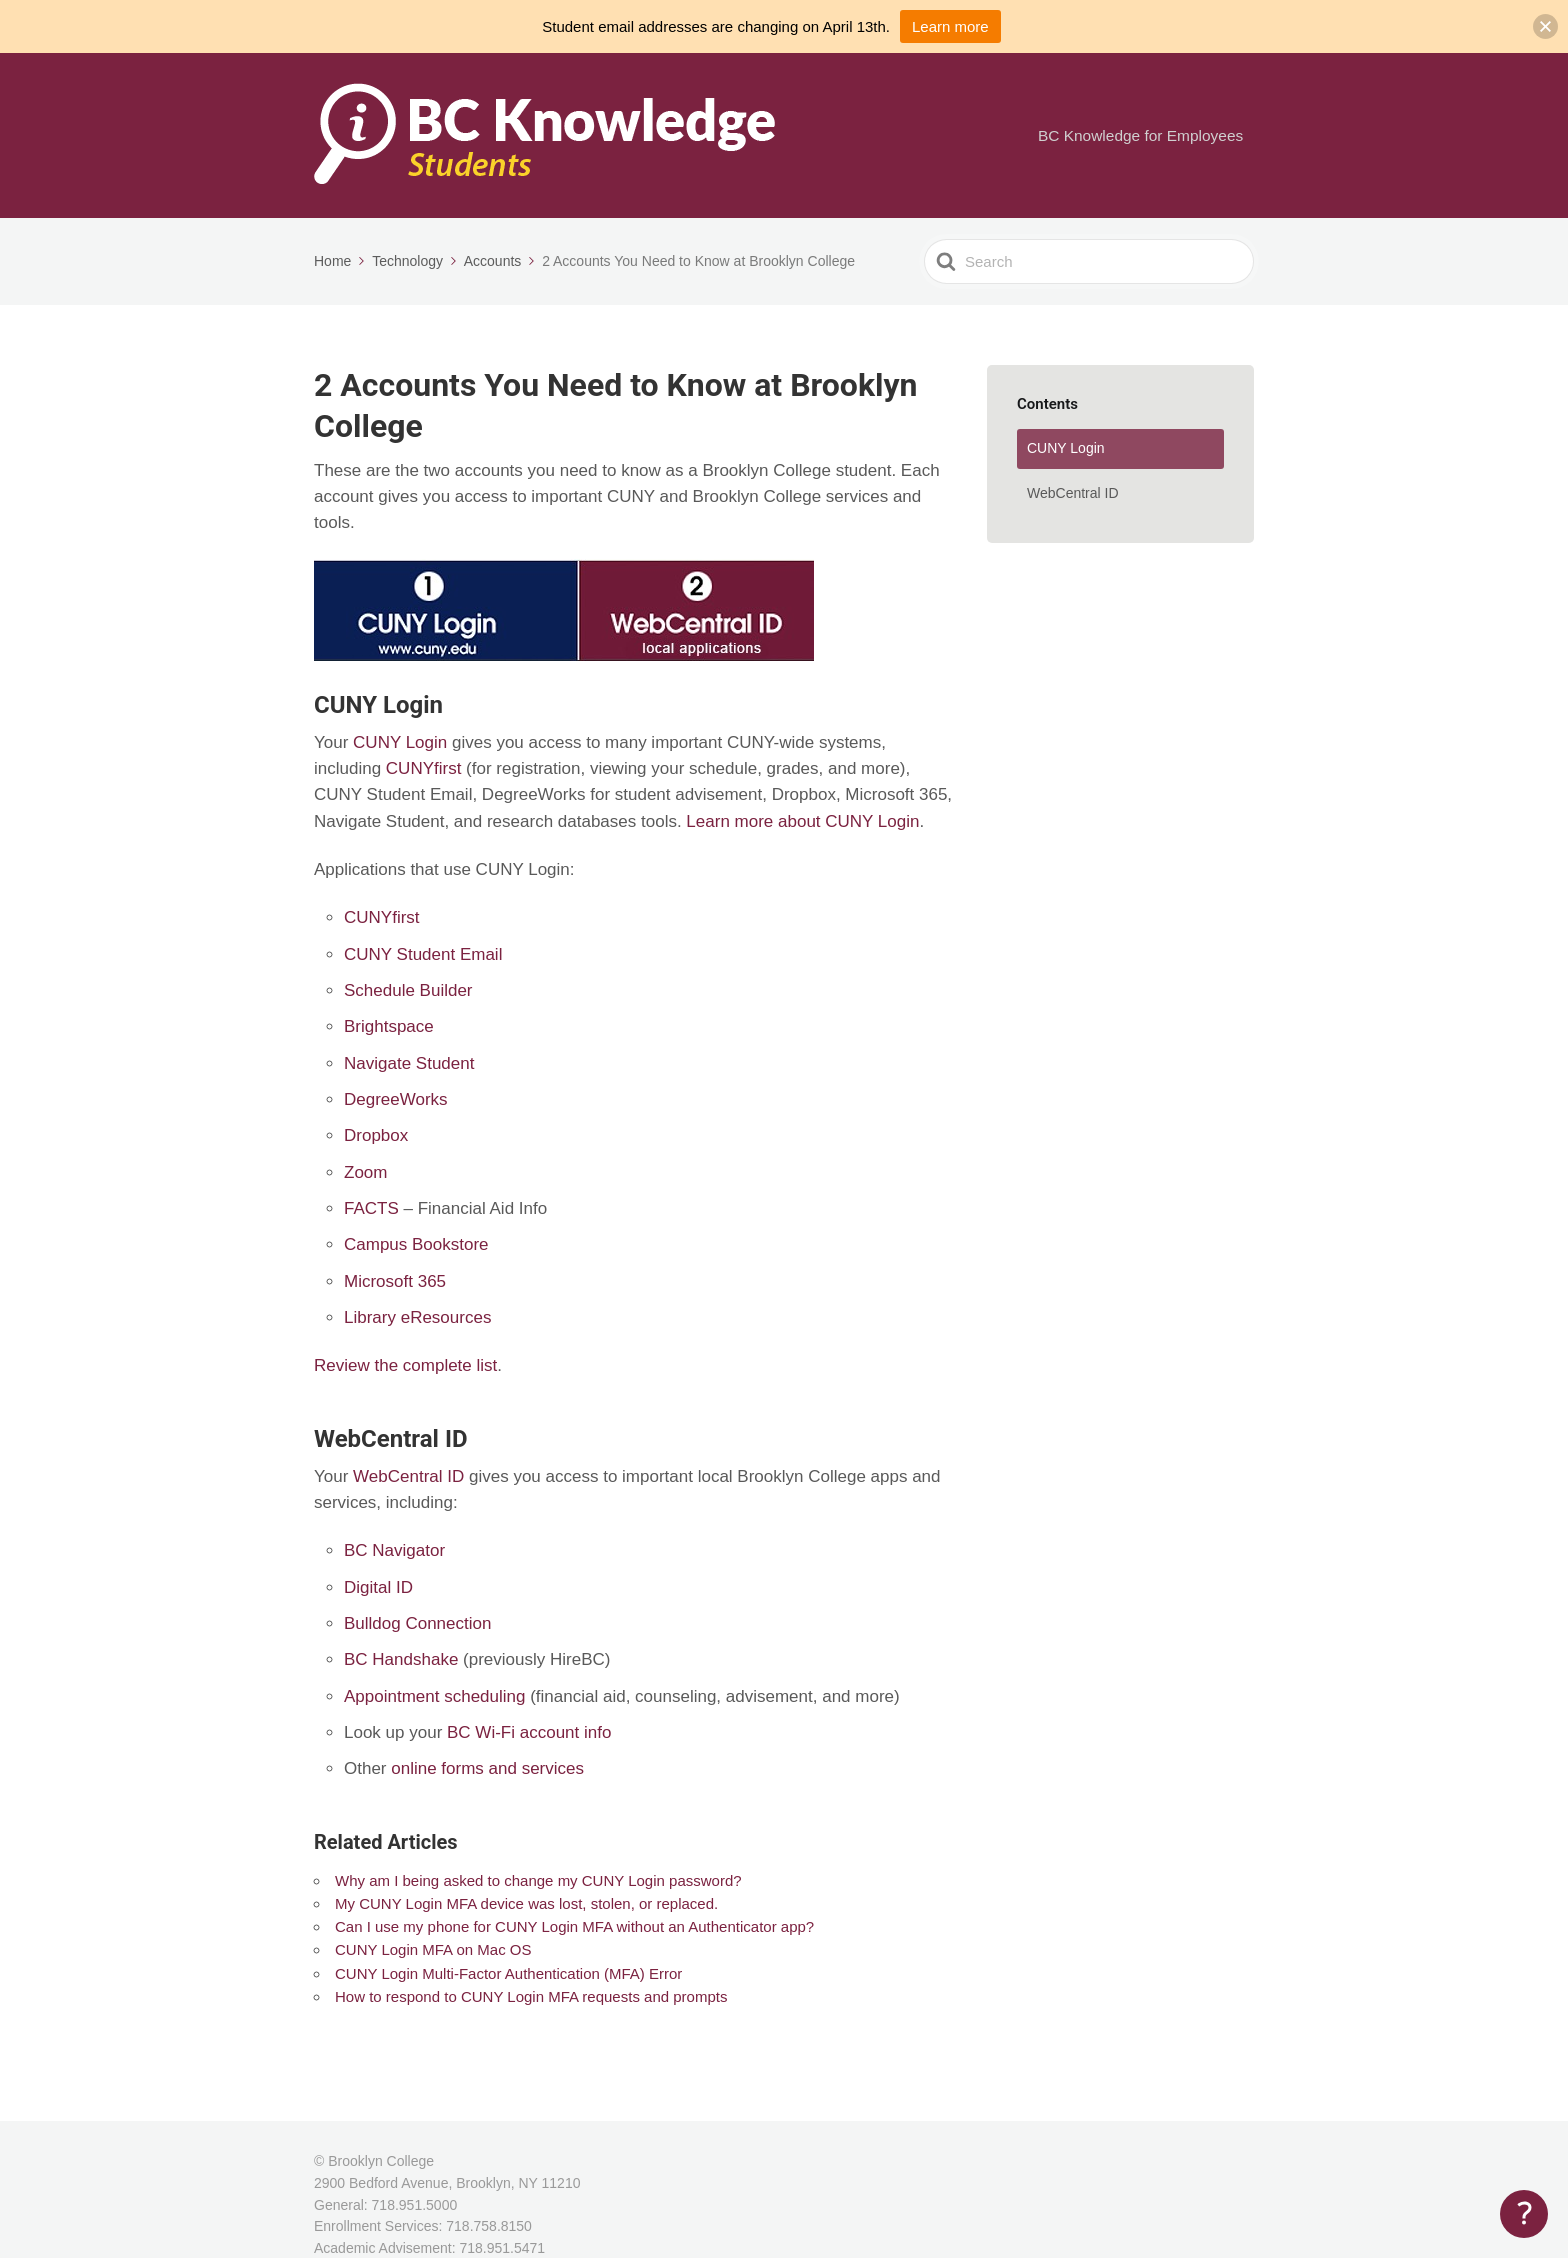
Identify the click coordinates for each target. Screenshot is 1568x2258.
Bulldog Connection (417, 1623)
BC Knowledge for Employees (1146, 135)
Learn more (950, 26)
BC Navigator (394, 1550)
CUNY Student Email (423, 954)
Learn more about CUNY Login (802, 821)
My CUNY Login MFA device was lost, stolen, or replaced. (526, 1903)
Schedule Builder (408, 990)
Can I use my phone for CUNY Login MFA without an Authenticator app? (574, 1926)
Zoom (365, 1172)
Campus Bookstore (416, 1244)
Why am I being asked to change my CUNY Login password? (538, 1880)
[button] (1545, 26)
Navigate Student (409, 1063)
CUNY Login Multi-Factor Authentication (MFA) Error (508, 1973)
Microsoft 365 (395, 1281)
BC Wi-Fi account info (529, 1732)
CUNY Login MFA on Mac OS (433, 1949)
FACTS (371, 1208)
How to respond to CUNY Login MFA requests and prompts (531, 1996)
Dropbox (376, 1135)
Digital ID (378, 1587)
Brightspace (389, 1026)
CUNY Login (400, 742)
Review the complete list (405, 1365)
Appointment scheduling (434, 1696)
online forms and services (487, 1768)
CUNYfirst (424, 768)
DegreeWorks (396, 1099)
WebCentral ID (408, 1476)
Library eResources (417, 1317)
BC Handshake (401, 1659)
